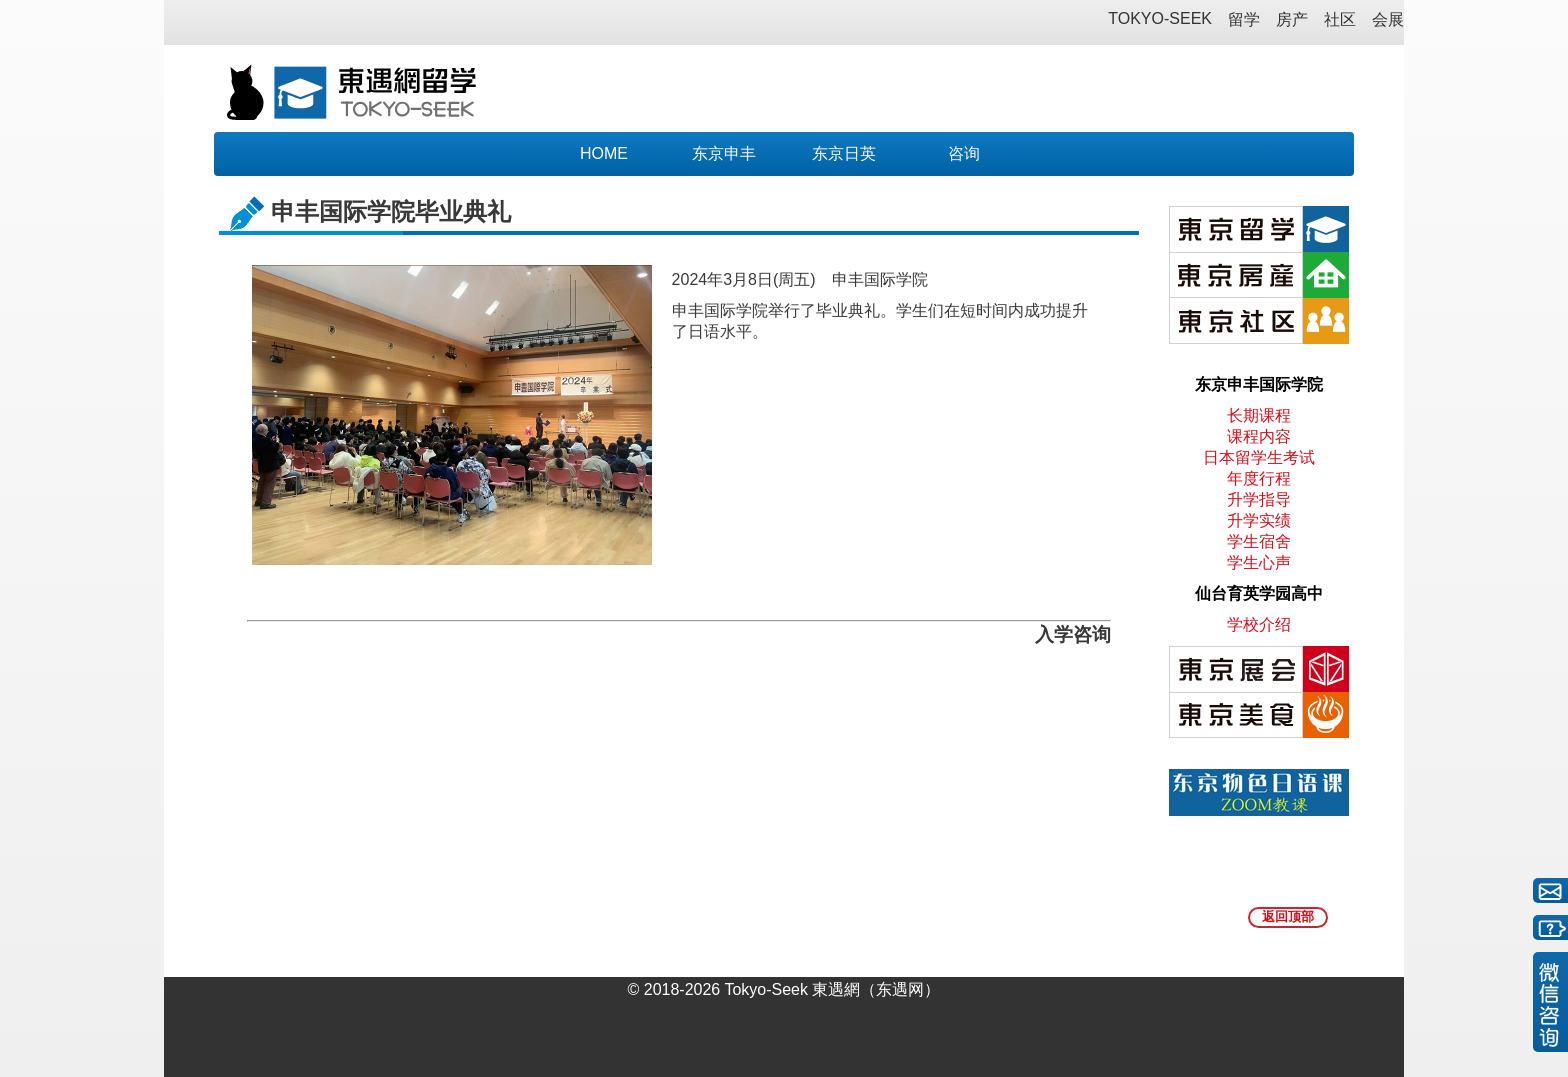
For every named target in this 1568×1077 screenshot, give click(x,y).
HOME (604, 153)
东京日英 (844, 153)
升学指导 (1259, 499)
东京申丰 (724, 153)
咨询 (964, 153)
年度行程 (1259, 478)
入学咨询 (1073, 634)
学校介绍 (1259, 624)
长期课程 (1259, 415)
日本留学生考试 (1259, 457)
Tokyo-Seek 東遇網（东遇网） (832, 989)
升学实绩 (1259, 520)
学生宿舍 (1259, 541)
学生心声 (1259, 562)
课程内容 (1259, 436)
